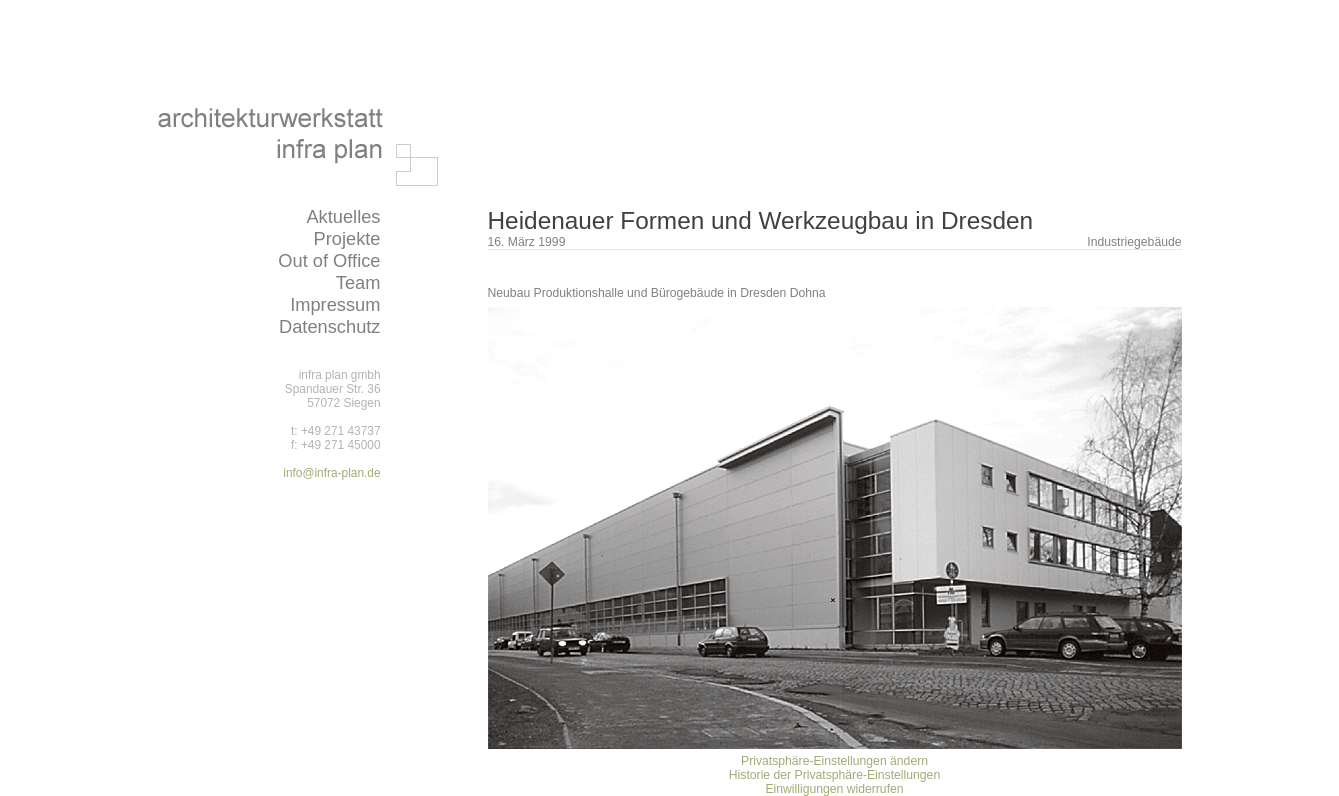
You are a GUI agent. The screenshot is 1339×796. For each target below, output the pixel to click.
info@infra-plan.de (331, 473)
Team (358, 282)
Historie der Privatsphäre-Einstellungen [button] (834, 775)
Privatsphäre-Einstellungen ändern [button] (834, 761)
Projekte (346, 238)
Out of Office (329, 260)
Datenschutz (330, 326)
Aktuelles (343, 216)
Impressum (335, 304)
